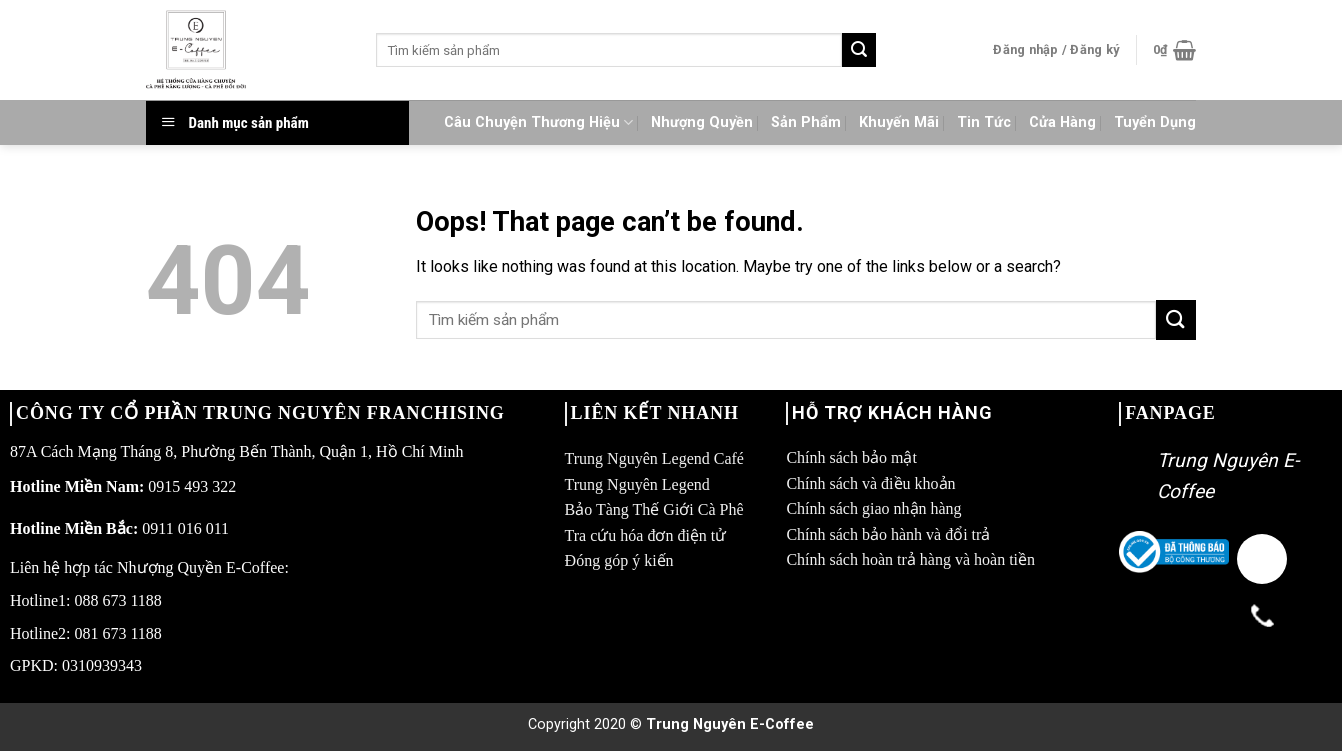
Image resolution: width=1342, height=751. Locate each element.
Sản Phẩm (806, 122)
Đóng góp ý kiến (619, 560)
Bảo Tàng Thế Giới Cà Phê (654, 509)
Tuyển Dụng (1155, 122)
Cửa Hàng (1062, 122)
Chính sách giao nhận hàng (873, 508)
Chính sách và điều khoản (870, 483)
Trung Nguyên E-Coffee (730, 724)
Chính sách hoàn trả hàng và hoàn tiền (910, 559)
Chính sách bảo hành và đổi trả (888, 534)
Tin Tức (984, 122)
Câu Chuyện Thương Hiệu (538, 122)
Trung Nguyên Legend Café (654, 458)
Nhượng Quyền (702, 122)
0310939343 (102, 665)
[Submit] (859, 50)
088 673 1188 (117, 600)
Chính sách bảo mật (851, 457)
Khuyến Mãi (899, 122)
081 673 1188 (117, 633)
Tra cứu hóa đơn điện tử (646, 535)
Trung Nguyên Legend (637, 484)
